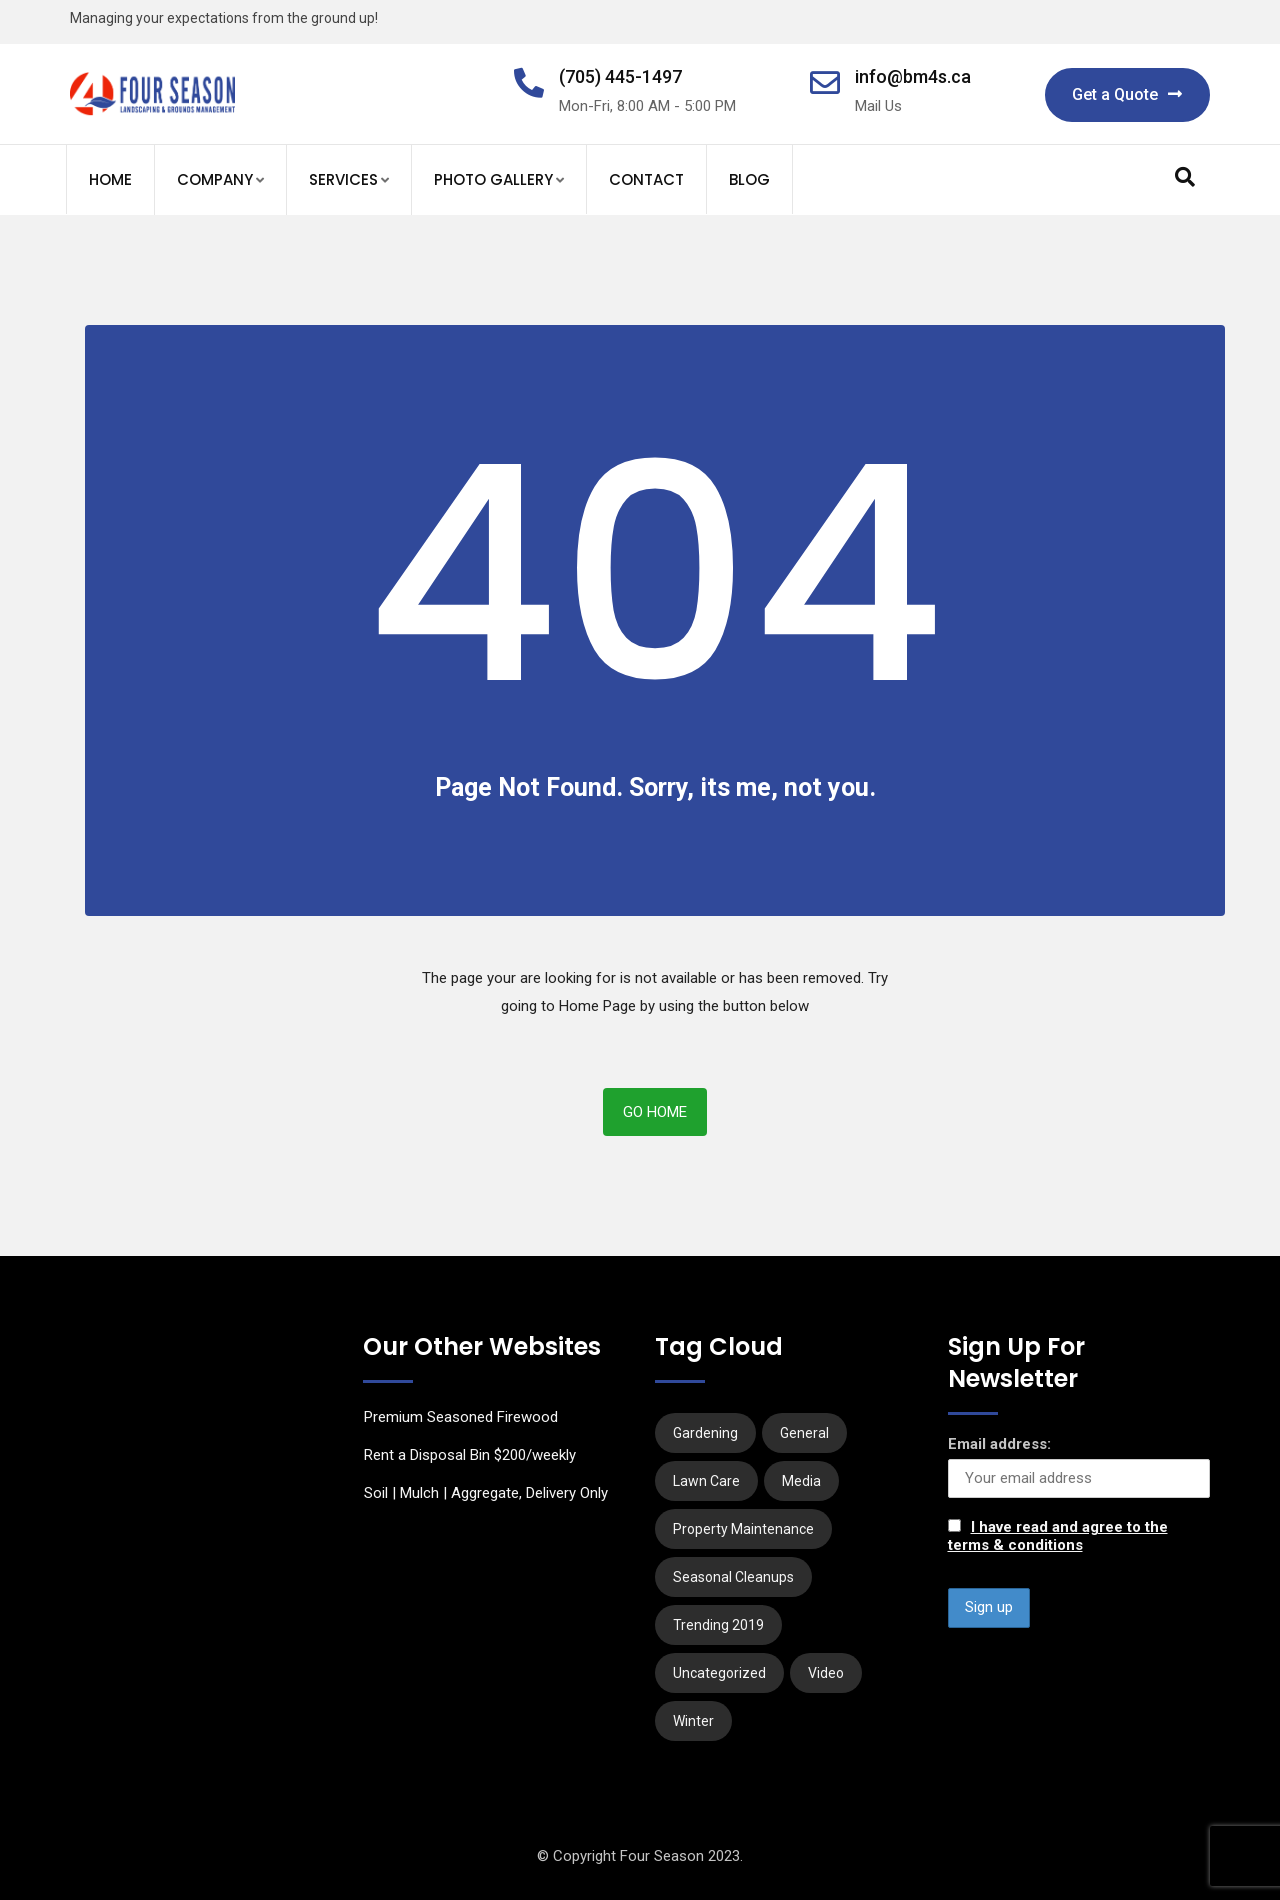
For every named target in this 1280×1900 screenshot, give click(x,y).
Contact (646, 179)
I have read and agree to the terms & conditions (1058, 1536)
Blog (749, 179)
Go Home (655, 1112)
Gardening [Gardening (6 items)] (705, 1433)
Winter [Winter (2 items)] (693, 1721)
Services (343, 179)
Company (215, 179)
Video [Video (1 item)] (826, 1673)
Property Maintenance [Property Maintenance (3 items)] (743, 1529)
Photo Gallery (493, 179)
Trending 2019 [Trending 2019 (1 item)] (718, 1625)
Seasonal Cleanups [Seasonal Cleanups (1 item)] (733, 1577)
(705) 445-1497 (620, 76)
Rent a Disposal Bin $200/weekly (470, 1455)
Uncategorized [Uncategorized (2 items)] (719, 1673)
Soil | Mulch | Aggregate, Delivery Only (486, 1493)
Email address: (999, 1444)
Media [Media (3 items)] (801, 1481)
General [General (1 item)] (804, 1433)
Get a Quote (1127, 94)
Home (110, 179)
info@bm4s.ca (913, 76)
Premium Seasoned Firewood (461, 1417)
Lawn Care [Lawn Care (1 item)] (706, 1481)
